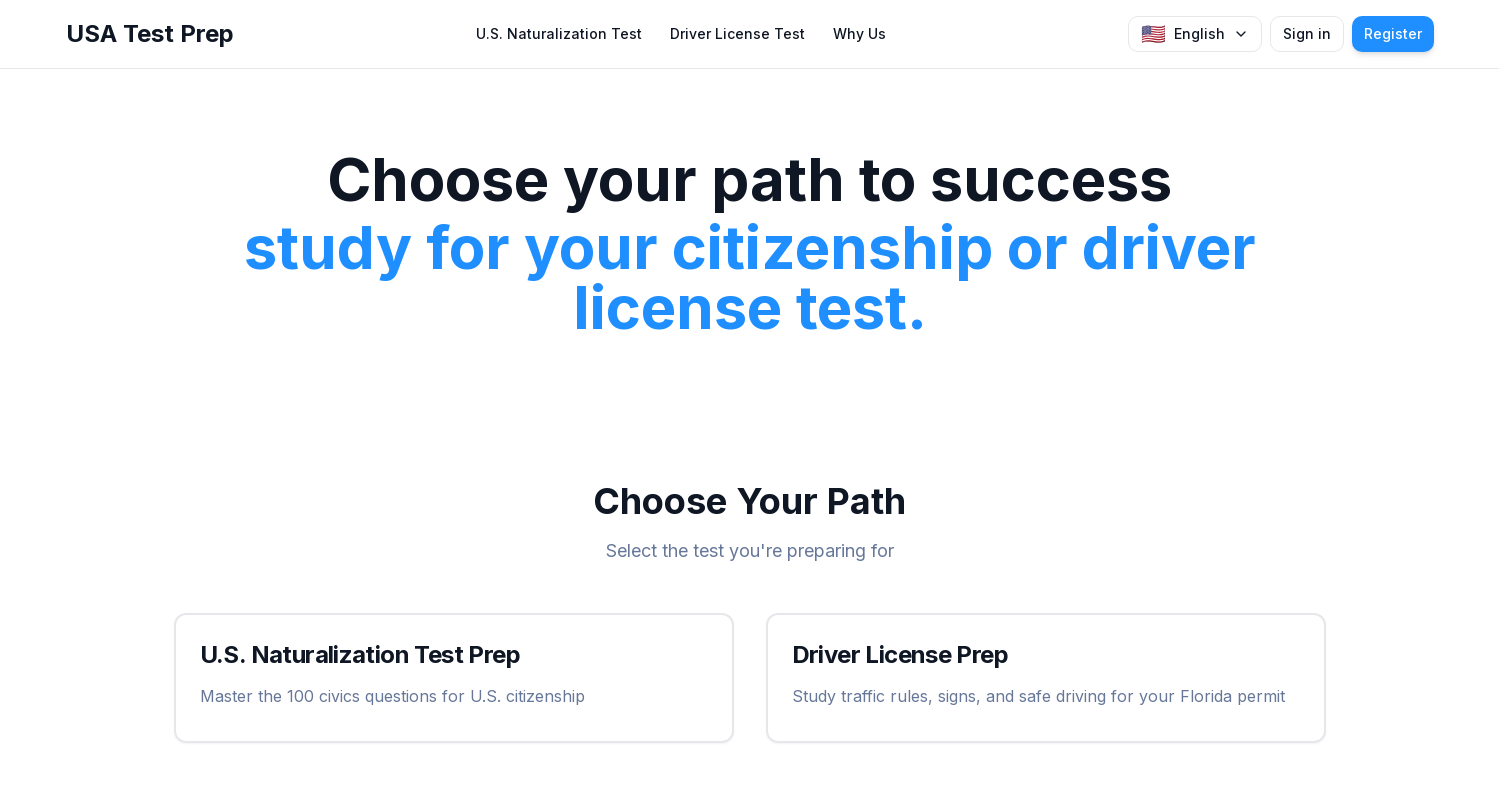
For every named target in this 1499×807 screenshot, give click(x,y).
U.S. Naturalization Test (559, 33)
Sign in (1307, 33)
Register (1393, 33)
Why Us (859, 33)
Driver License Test (737, 33)
